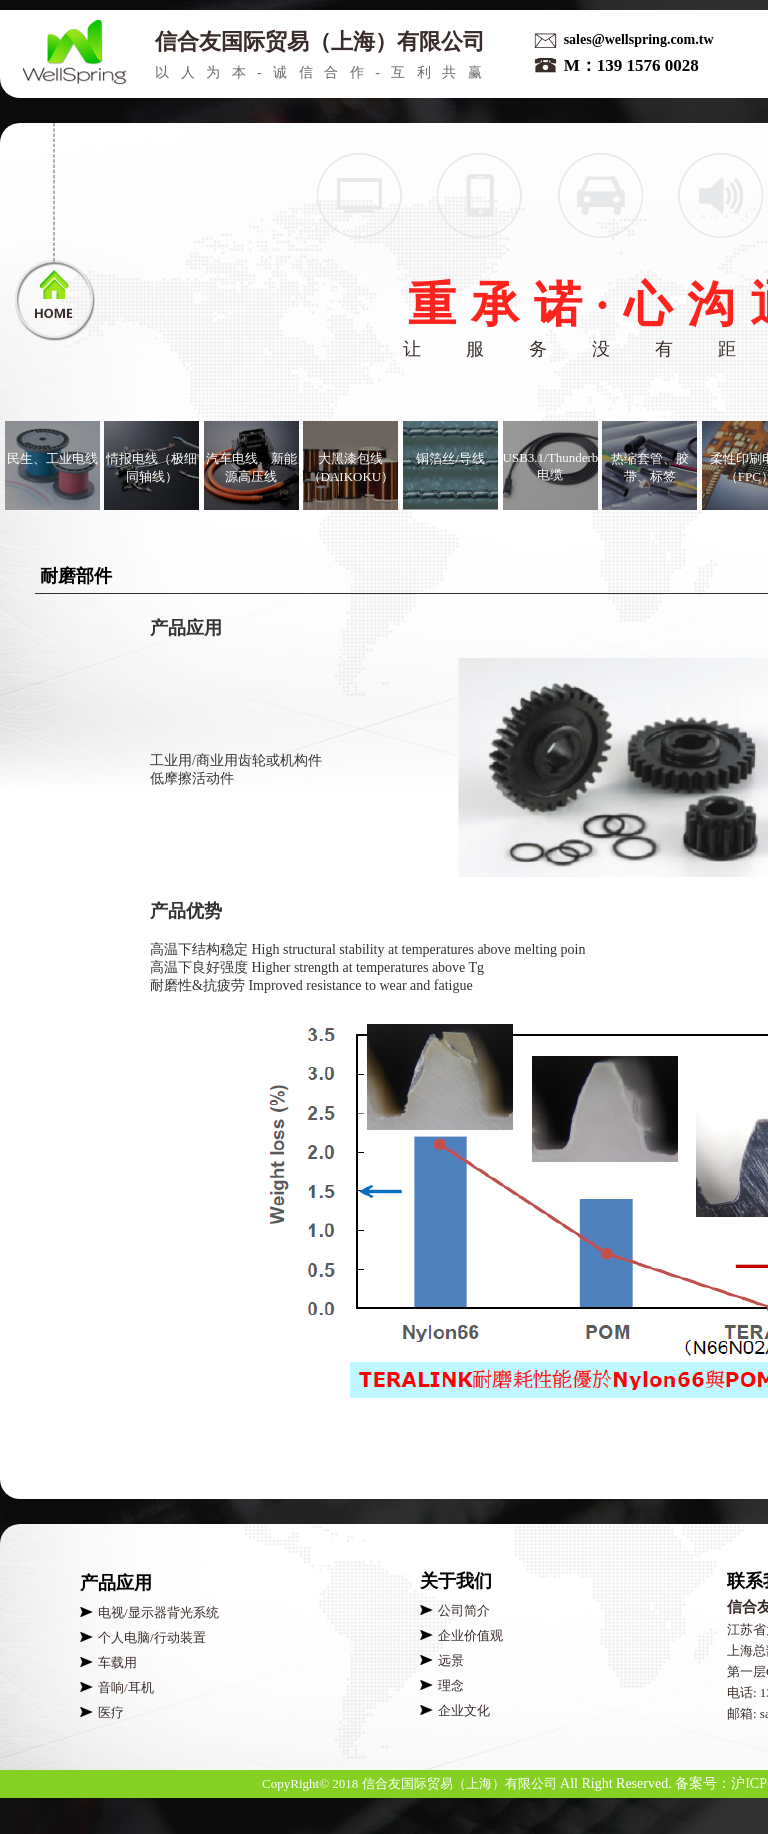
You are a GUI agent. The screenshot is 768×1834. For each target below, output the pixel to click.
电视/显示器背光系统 (158, 1612)
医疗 (111, 1712)
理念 (451, 1685)
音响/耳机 (126, 1687)
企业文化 (464, 1710)
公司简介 (464, 1610)
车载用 (117, 1662)
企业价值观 (470, 1635)
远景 (451, 1660)
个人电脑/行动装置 (152, 1637)
